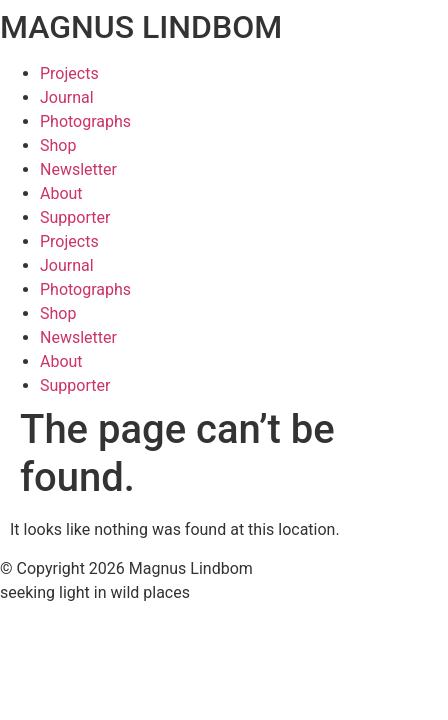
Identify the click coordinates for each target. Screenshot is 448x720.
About (61, 193)
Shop (58, 145)
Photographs (85, 121)
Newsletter (78, 169)
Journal (67, 97)
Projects (69, 73)
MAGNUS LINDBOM (141, 27)
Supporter (75, 217)
